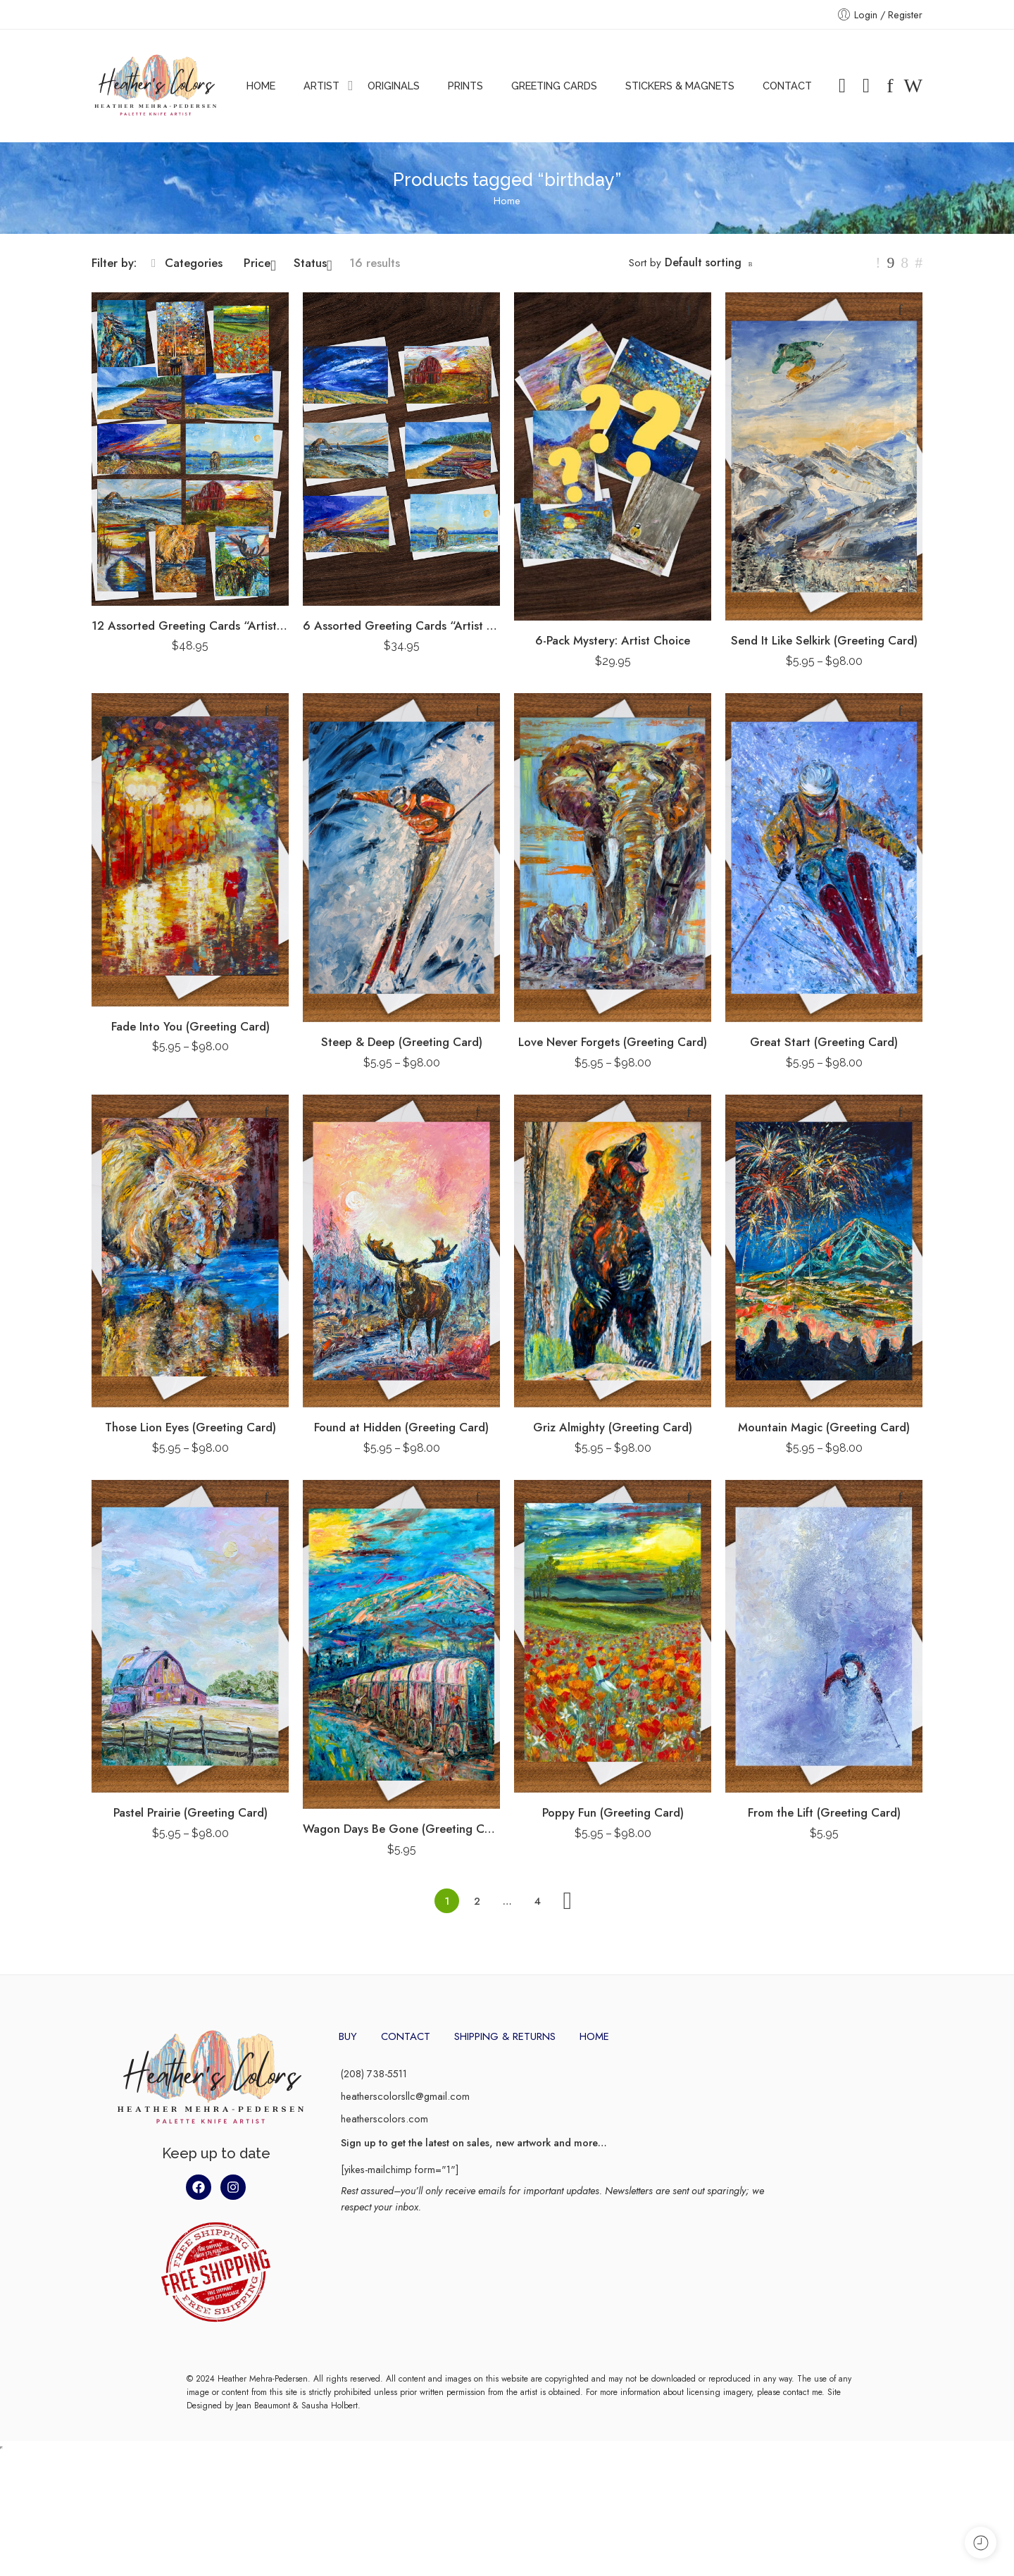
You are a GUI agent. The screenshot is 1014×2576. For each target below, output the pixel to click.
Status (313, 262)
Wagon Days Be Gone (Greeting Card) (401, 1828)
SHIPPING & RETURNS (505, 2036)
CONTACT (787, 86)
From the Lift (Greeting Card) (824, 1812)
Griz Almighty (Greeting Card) (612, 1427)
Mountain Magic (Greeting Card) (824, 1427)
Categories (187, 262)
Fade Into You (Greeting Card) (190, 1026)
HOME (260, 86)
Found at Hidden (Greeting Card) (401, 1427)
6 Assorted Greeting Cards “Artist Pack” (401, 625)
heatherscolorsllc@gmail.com (405, 2096)
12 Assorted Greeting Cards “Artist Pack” (190, 625)
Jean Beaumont (263, 2530)
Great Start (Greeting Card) (824, 1041)
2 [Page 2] (477, 1900)
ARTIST (321, 86)
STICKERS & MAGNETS (679, 86)
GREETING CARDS (554, 86)
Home (507, 200)
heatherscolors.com (384, 2118)
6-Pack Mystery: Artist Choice (612, 640)
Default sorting (703, 262)
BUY (348, 2036)
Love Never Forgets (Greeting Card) (612, 1041)
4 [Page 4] (537, 1900)
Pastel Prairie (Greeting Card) (190, 1812)
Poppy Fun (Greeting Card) (613, 1812)
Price (260, 262)
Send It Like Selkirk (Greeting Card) (824, 640)
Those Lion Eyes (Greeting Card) (190, 1427)
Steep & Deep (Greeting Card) (401, 1041)
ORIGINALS (394, 86)
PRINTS (465, 86)
